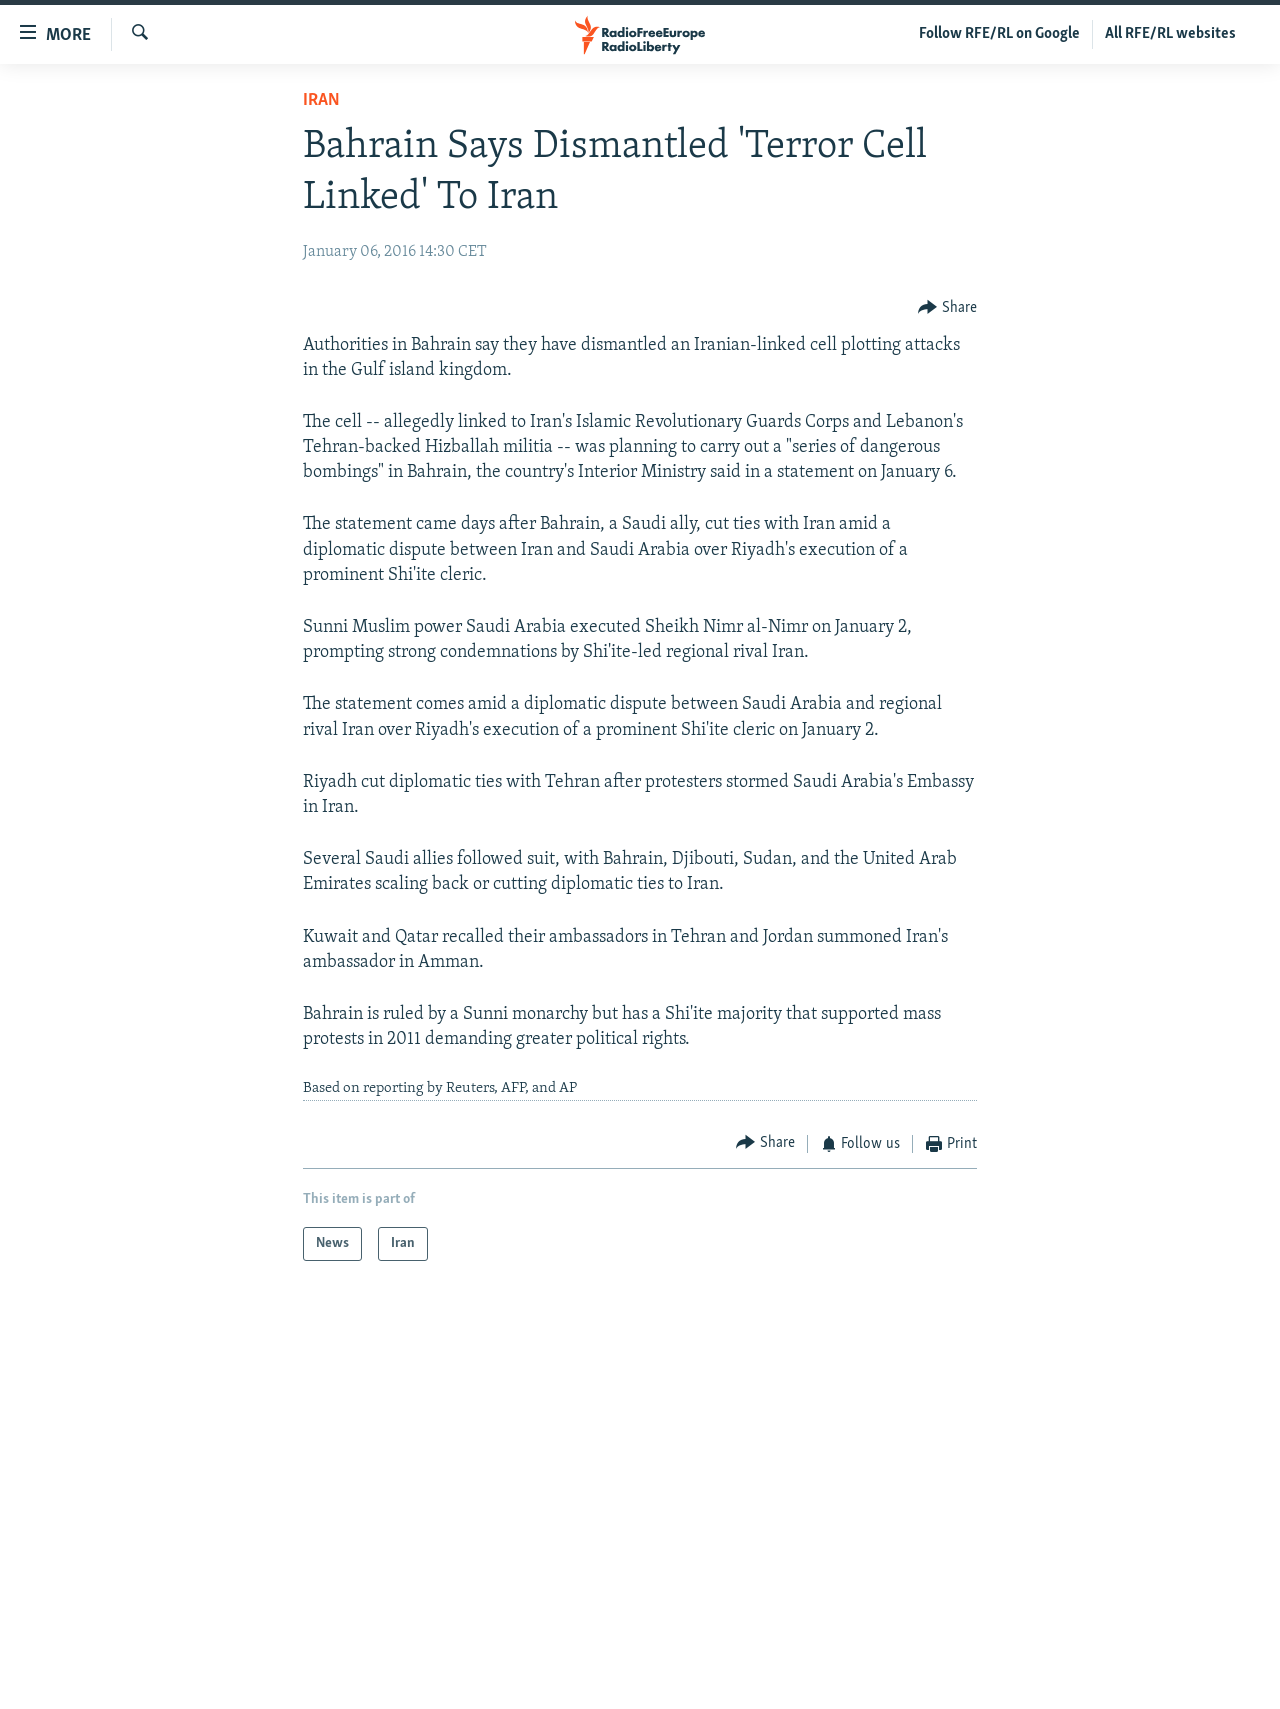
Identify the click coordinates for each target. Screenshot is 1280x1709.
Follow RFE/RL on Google (999, 34)
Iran (321, 100)
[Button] (947, 307)
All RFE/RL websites (1170, 34)
